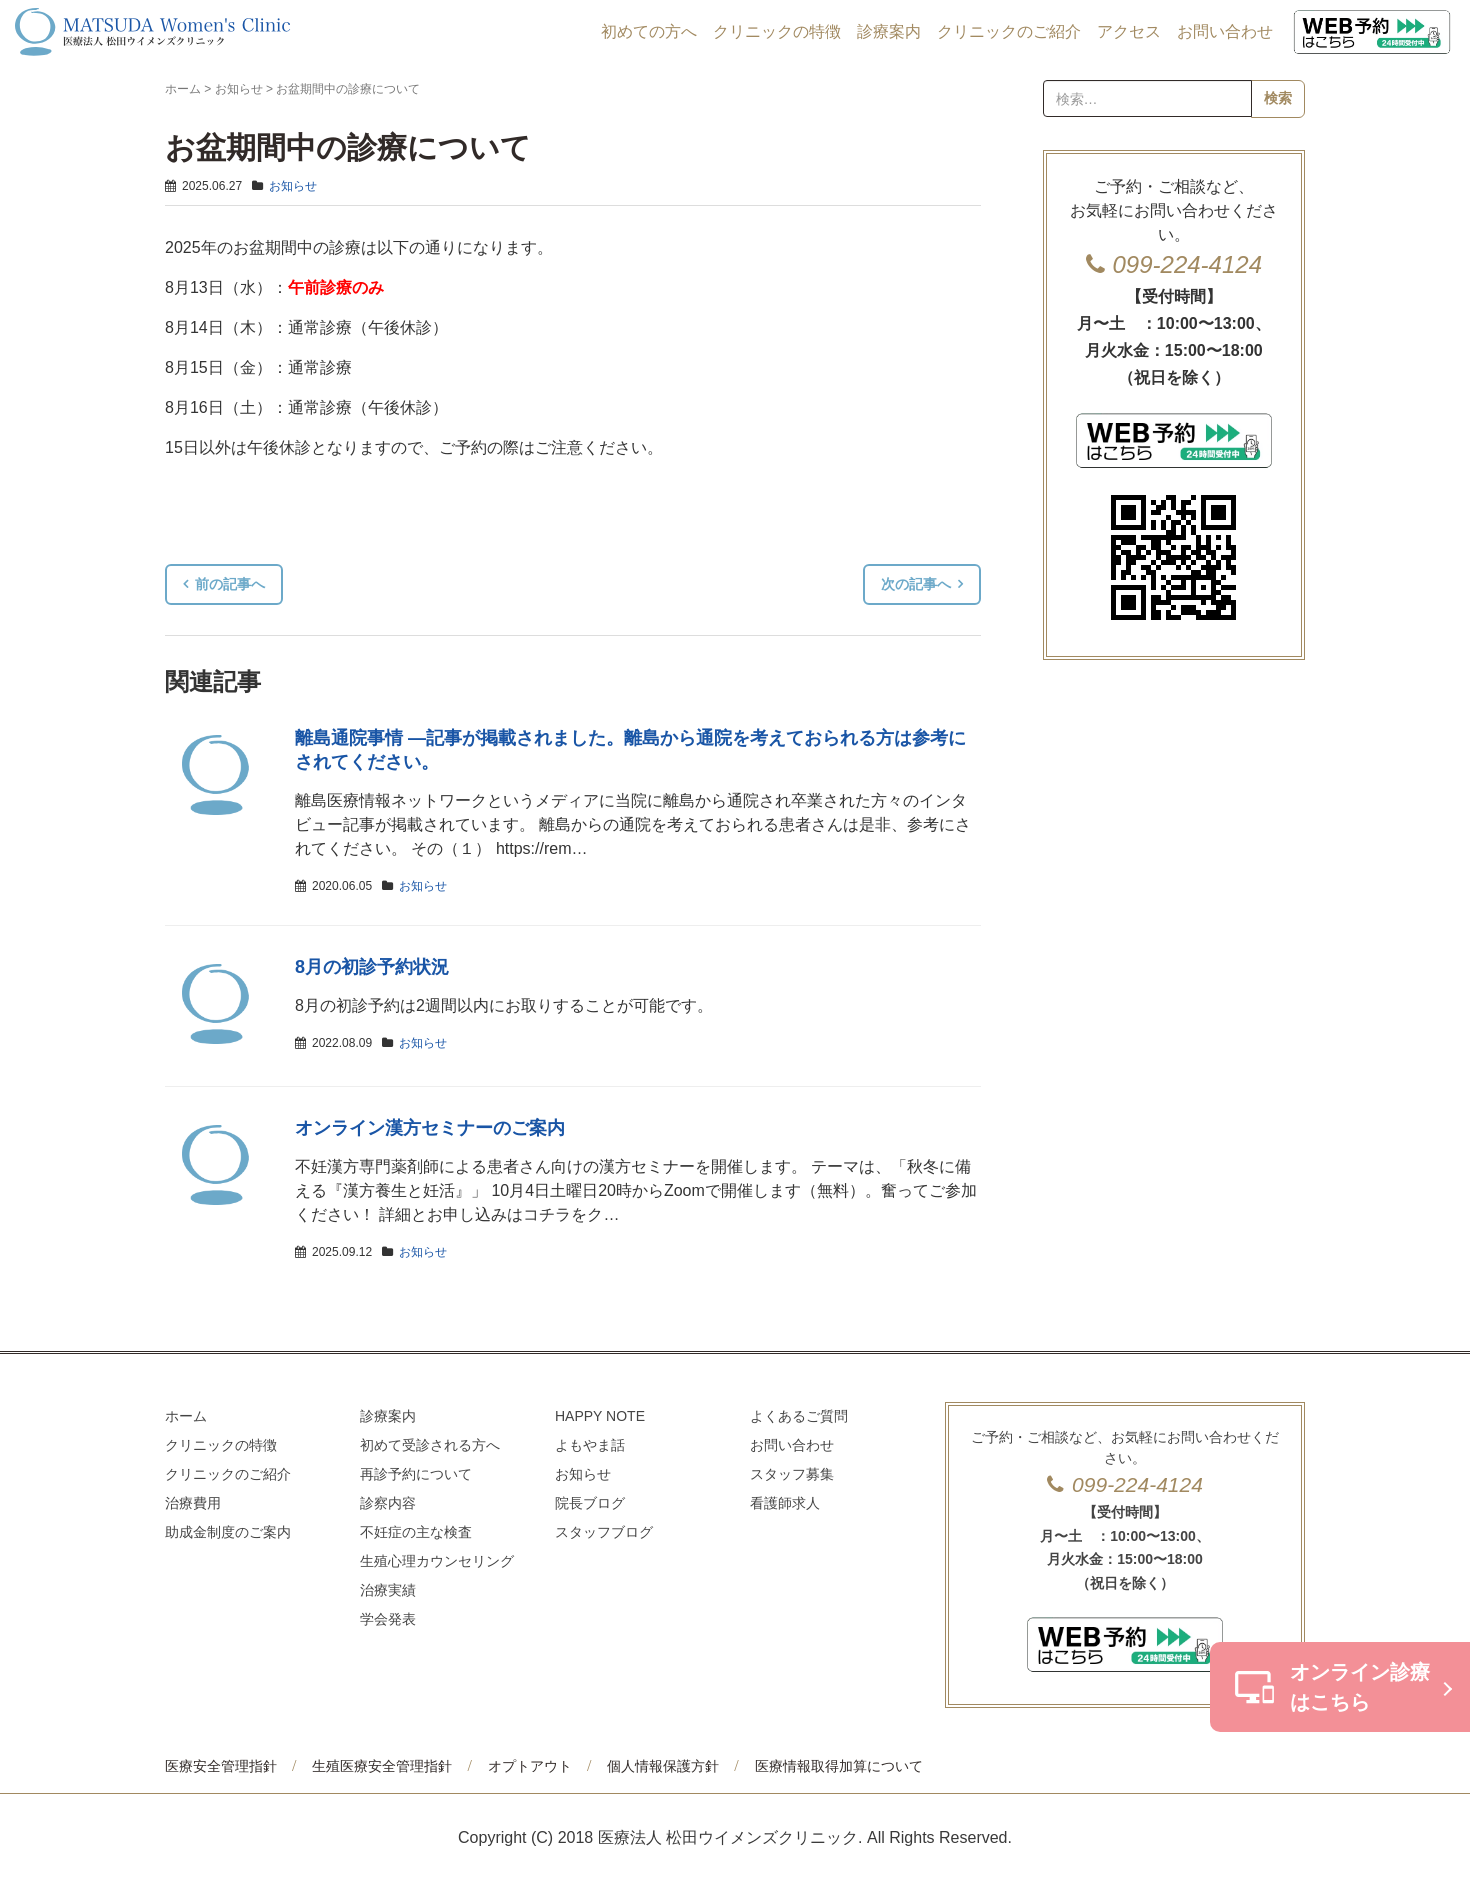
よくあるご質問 (799, 1416)
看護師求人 (785, 1503)
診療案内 (889, 31)
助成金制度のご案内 (228, 1532)
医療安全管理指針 (221, 1766)
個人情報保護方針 (663, 1766)
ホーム (183, 89)
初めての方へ (649, 31)
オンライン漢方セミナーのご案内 (430, 1128)
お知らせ (239, 89)
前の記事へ (230, 584)
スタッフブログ (604, 1532)
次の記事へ (916, 584)
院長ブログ (590, 1503)
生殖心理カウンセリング (437, 1561)
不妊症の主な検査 (416, 1532)
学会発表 (388, 1619)
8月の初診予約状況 (372, 967)
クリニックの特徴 (777, 31)
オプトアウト (530, 1766)
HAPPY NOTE (600, 1416)
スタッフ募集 (792, 1474)
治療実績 (388, 1590)
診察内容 (388, 1503)
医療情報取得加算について (839, 1766)
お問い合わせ (1225, 31)
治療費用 (193, 1503)
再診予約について (416, 1474)
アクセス (1129, 31)
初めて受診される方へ (430, 1445)
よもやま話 (590, 1445)
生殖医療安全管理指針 (382, 1766)
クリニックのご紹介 (1009, 31)
